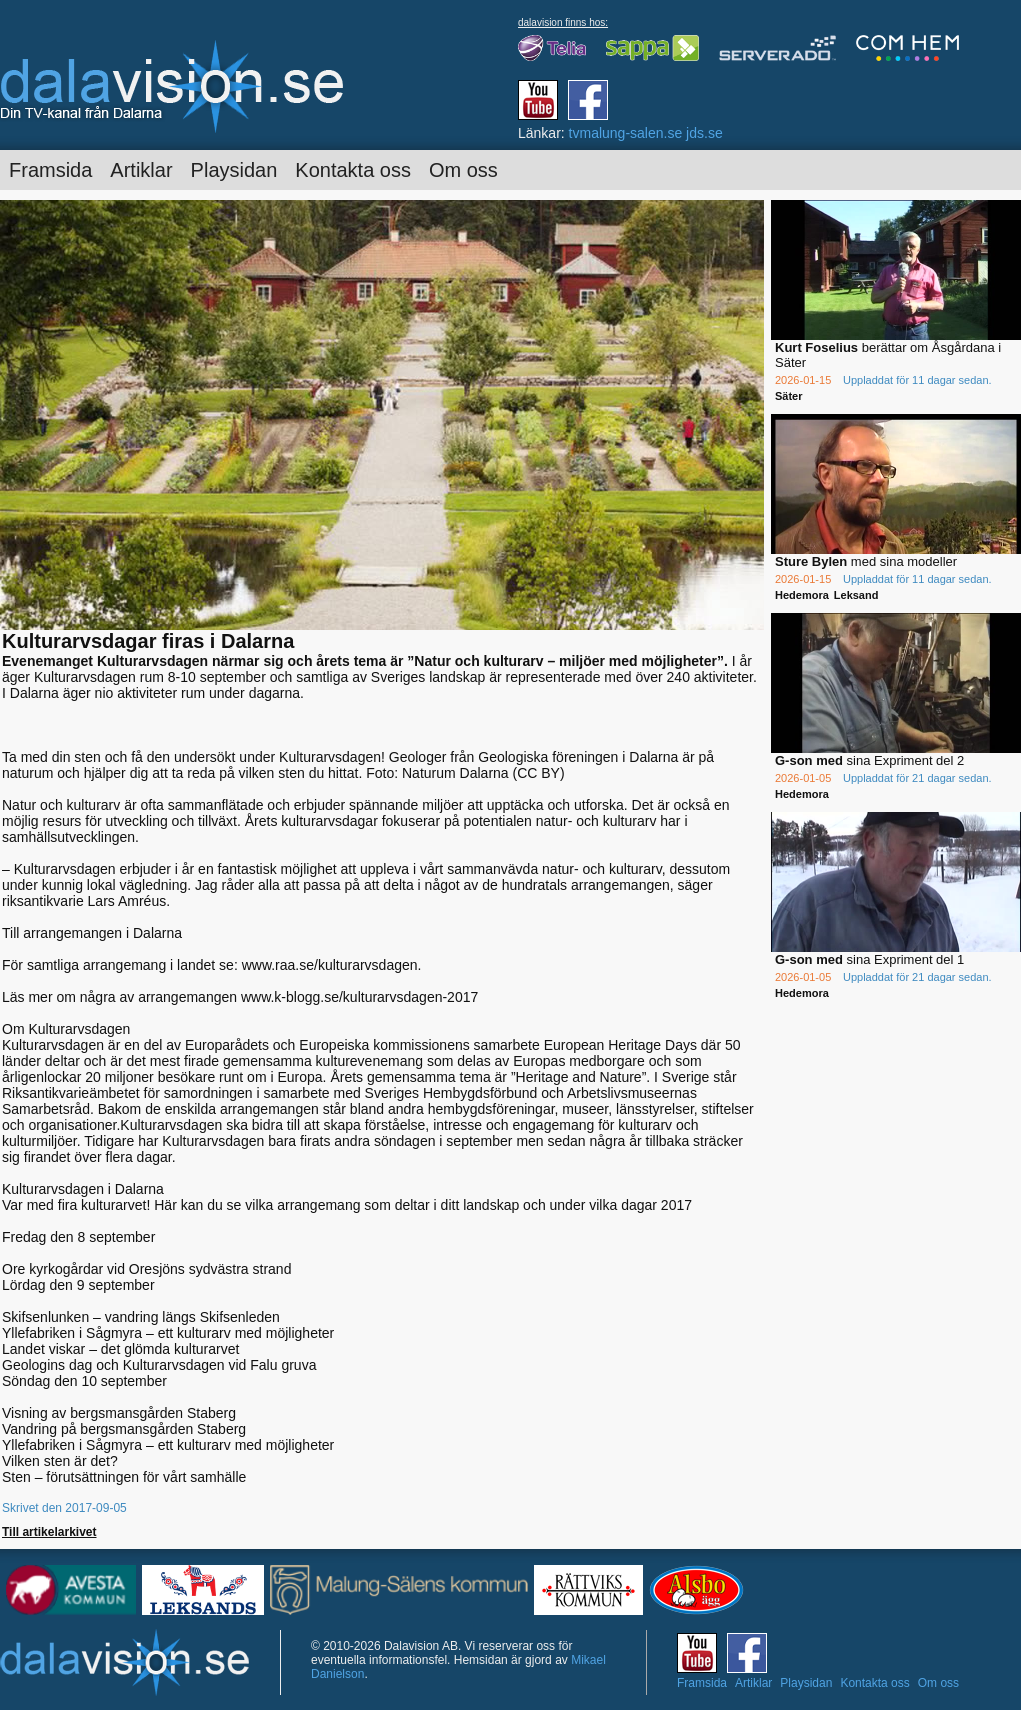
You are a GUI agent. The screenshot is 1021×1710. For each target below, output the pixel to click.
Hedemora (802, 595)
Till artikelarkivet (49, 1532)
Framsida (50, 170)
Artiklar (141, 170)
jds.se (704, 133)
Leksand (856, 595)
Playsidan (234, 170)
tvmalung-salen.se (626, 133)
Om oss (463, 170)
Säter (789, 396)
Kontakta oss (353, 170)
